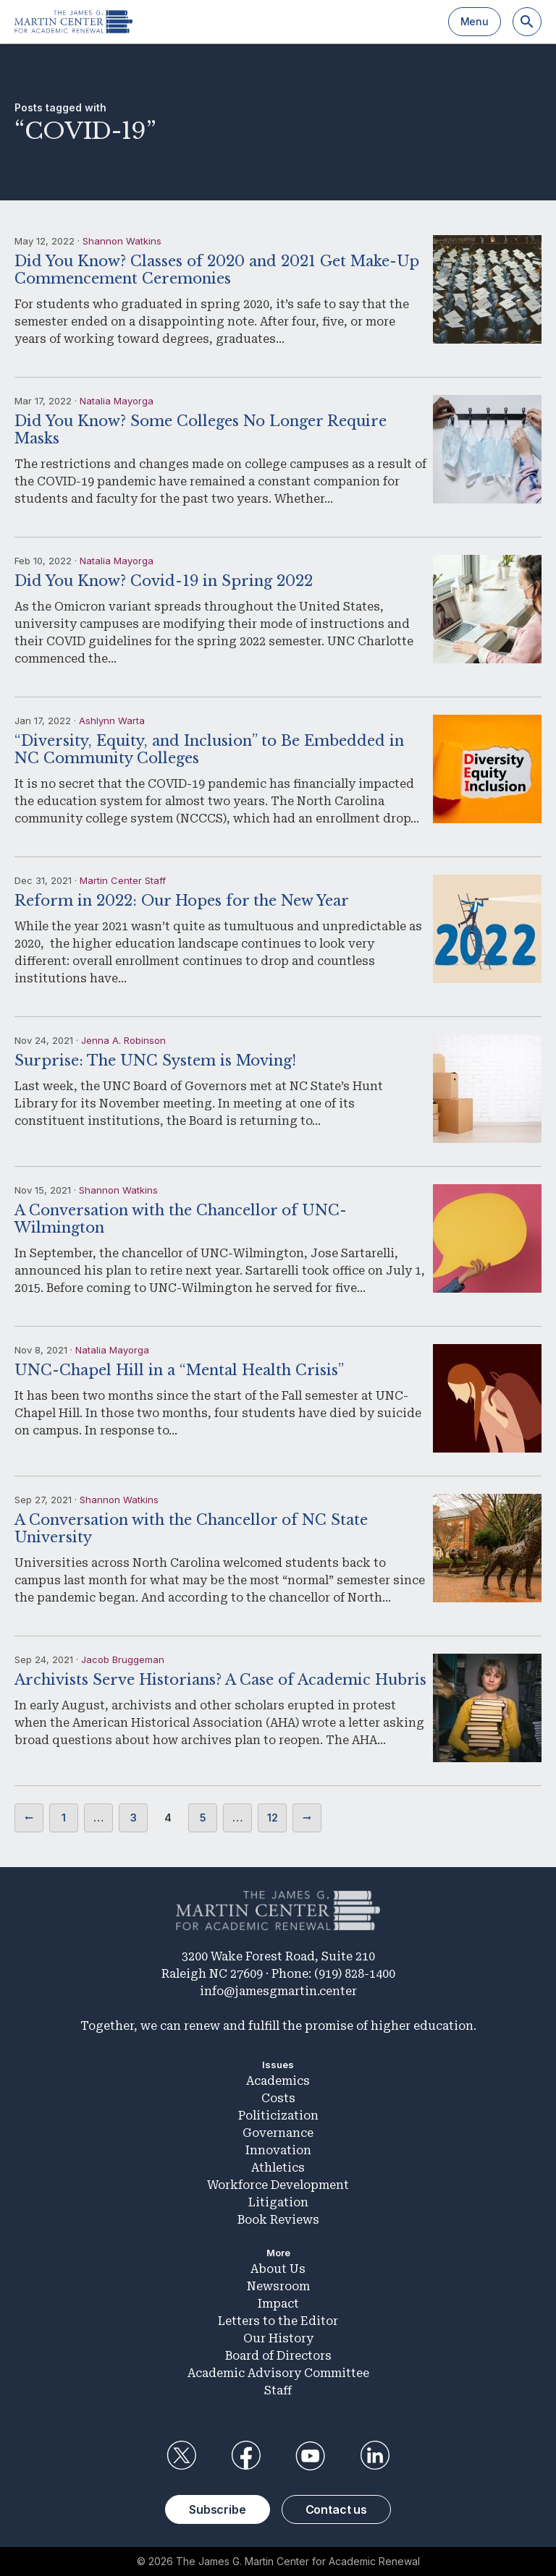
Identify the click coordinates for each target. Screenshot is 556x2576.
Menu (474, 21)
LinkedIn (375, 2456)
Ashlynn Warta (112, 720)
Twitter (181, 2456)
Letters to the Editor (278, 2321)
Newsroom (278, 2286)
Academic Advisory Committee (278, 2373)
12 (272, 1817)
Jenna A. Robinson (123, 1040)
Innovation (278, 2150)
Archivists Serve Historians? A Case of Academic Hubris (220, 1679)
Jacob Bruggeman (122, 1659)
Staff (278, 2390)
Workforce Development (278, 2185)
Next (306, 1817)
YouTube (311, 2456)
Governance (278, 2133)
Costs (278, 2098)
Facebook (245, 2456)
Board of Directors (278, 2356)
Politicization (278, 2115)
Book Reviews (278, 2220)
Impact (278, 2304)
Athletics (278, 2168)
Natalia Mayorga (116, 401)
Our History (278, 2338)
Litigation (278, 2202)
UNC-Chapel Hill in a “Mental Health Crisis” (179, 1370)
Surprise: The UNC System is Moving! (155, 1060)
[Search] (527, 21)
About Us (278, 2269)
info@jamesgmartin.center (278, 1991)
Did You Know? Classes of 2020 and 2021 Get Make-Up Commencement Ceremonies (216, 269)
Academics (278, 2081)
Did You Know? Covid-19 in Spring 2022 (163, 581)
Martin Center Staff (123, 880)
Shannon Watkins (122, 241)
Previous (28, 1817)
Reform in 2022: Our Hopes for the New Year (181, 900)
